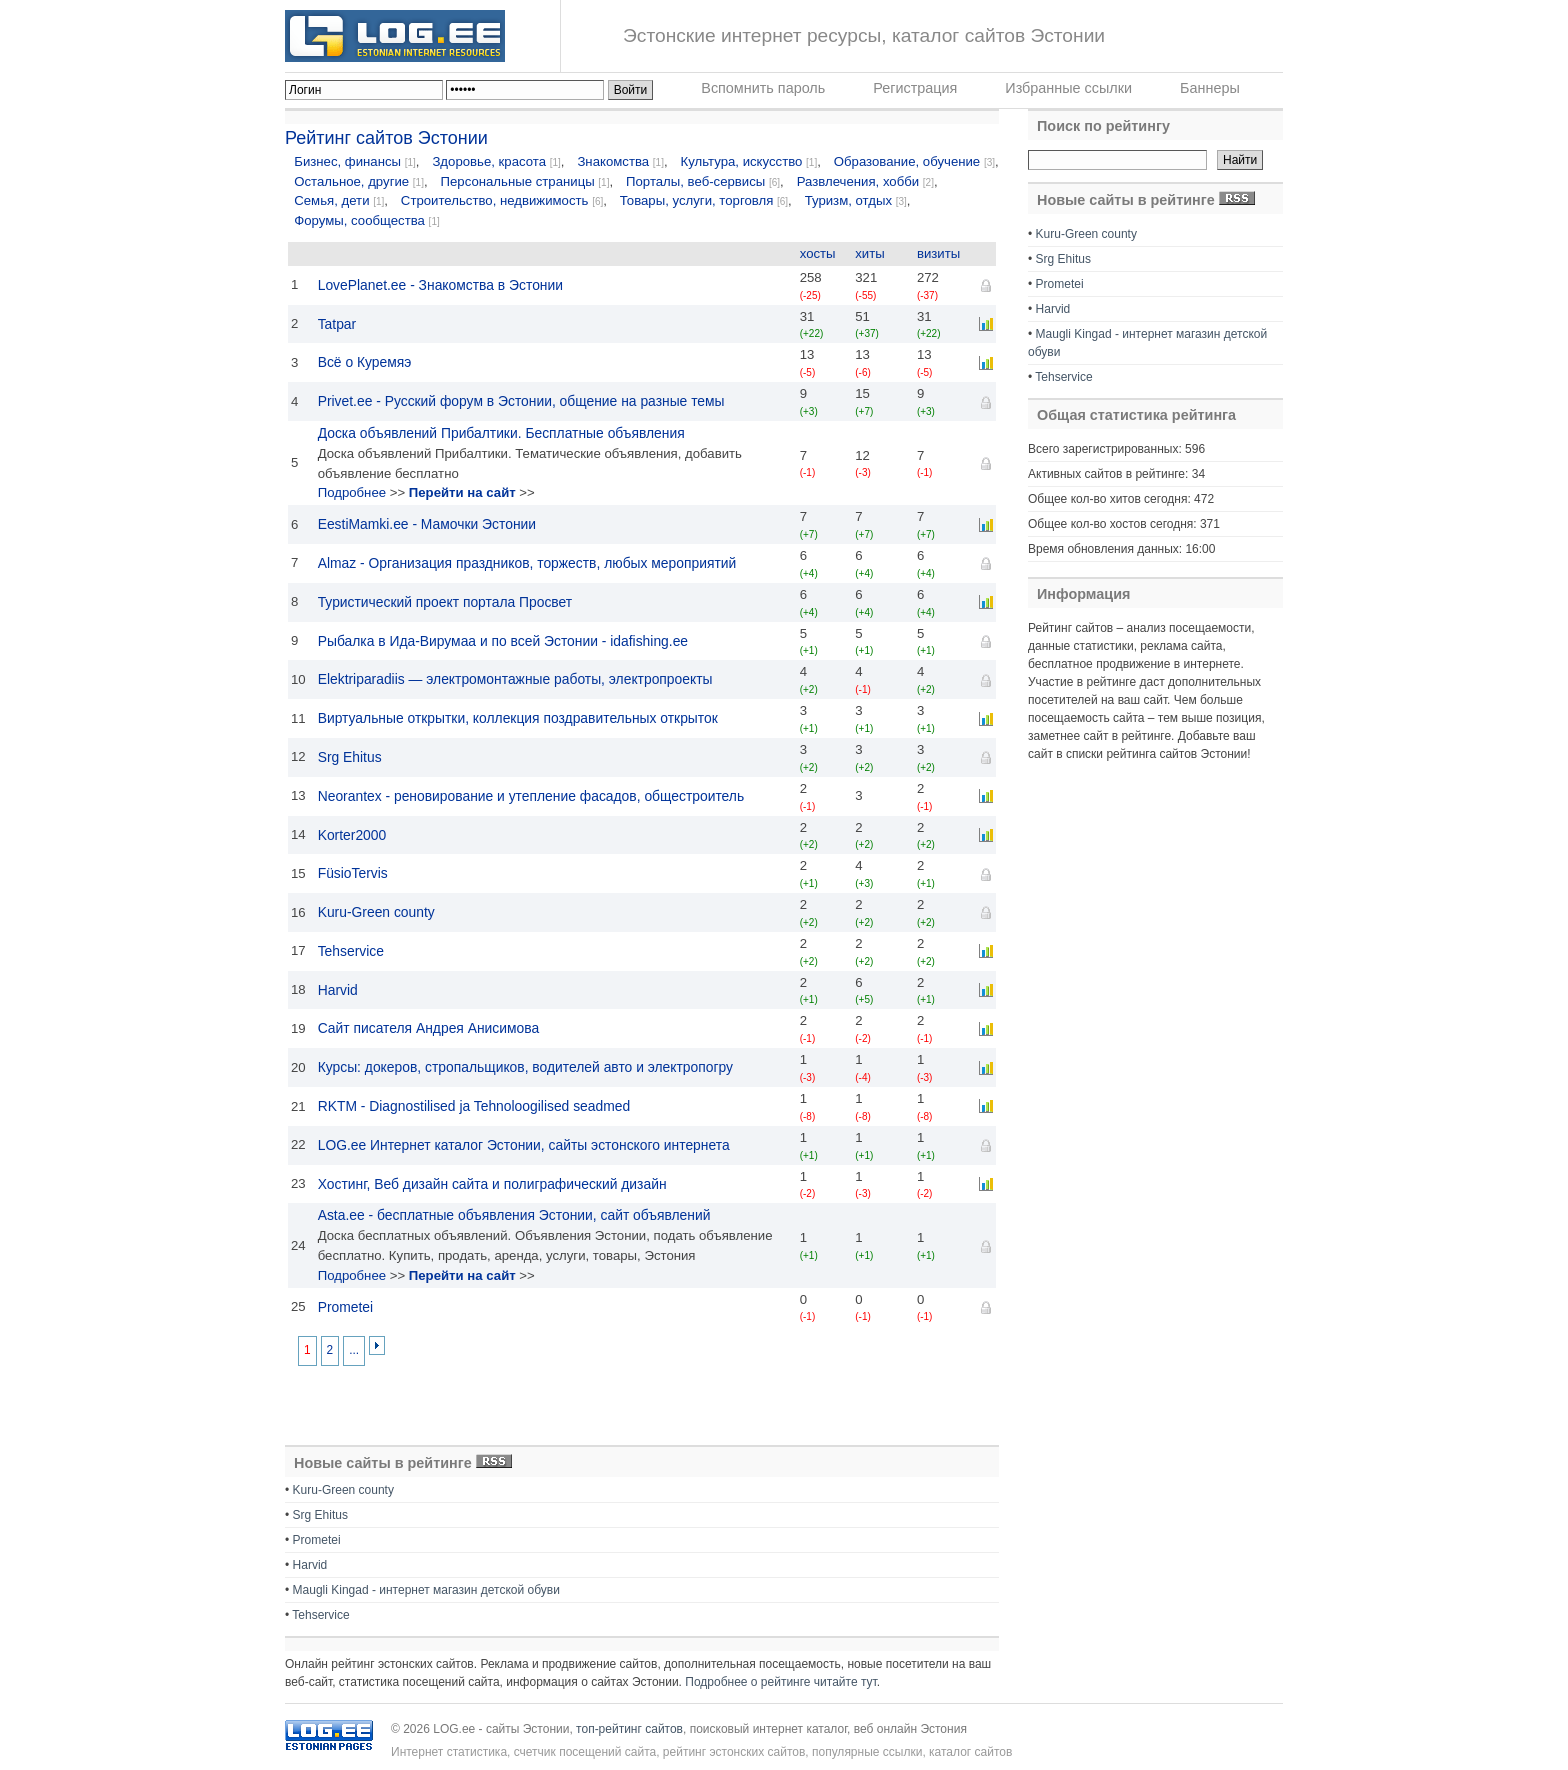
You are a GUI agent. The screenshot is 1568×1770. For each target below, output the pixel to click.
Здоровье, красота (489, 161)
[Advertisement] (405, 1404)
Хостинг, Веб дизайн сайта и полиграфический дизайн (492, 1184)
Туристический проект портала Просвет (445, 602)
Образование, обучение (907, 161)
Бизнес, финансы (347, 161)
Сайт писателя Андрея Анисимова (429, 1028)
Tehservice (351, 951)
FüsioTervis (353, 873)
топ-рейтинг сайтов (629, 1729)
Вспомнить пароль (763, 88)
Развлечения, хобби (858, 181)
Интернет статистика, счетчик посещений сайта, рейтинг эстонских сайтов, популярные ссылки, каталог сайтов (701, 1752)
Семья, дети (331, 200)
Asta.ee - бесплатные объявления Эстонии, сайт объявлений (514, 1215)
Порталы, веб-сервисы (695, 181)
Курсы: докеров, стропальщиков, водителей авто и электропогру (525, 1067)
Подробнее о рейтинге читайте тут (780, 1682)
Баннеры (1210, 88)
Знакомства (613, 161)
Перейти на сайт (462, 492)
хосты (818, 253)
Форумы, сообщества (359, 220)
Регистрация (915, 88)
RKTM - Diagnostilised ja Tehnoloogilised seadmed (474, 1106)
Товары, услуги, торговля (696, 200)
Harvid (338, 990)
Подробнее (352, 492)
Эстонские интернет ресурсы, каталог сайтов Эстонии (864, 35)
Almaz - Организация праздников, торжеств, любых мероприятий (527, 563)
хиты (869, 253)
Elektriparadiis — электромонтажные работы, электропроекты (515, 679)
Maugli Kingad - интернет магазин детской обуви (426, 1590)
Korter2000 (352, 835)
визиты (938, 253)
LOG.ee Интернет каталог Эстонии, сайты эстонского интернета (524, 1145)
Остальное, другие (351, 181)
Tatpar (337, 324)
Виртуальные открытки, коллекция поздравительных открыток (518, 718)
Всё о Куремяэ (365, 362)
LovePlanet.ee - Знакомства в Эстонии (440, 285)
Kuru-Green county (376, 912)
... (354, 1350)
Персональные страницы (518, 181)
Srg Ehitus (350, 757)
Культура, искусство (744, 161)
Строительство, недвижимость (495, 200)
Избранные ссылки (1068, 88)
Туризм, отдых (848, 200)
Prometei (345, 1307)
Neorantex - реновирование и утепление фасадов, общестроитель (531, 796)
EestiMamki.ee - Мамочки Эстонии (427, 524)
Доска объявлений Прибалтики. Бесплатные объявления (501, 433)
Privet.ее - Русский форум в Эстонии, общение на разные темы (521, 401)
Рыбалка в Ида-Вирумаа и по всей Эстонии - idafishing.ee (503, 641)
